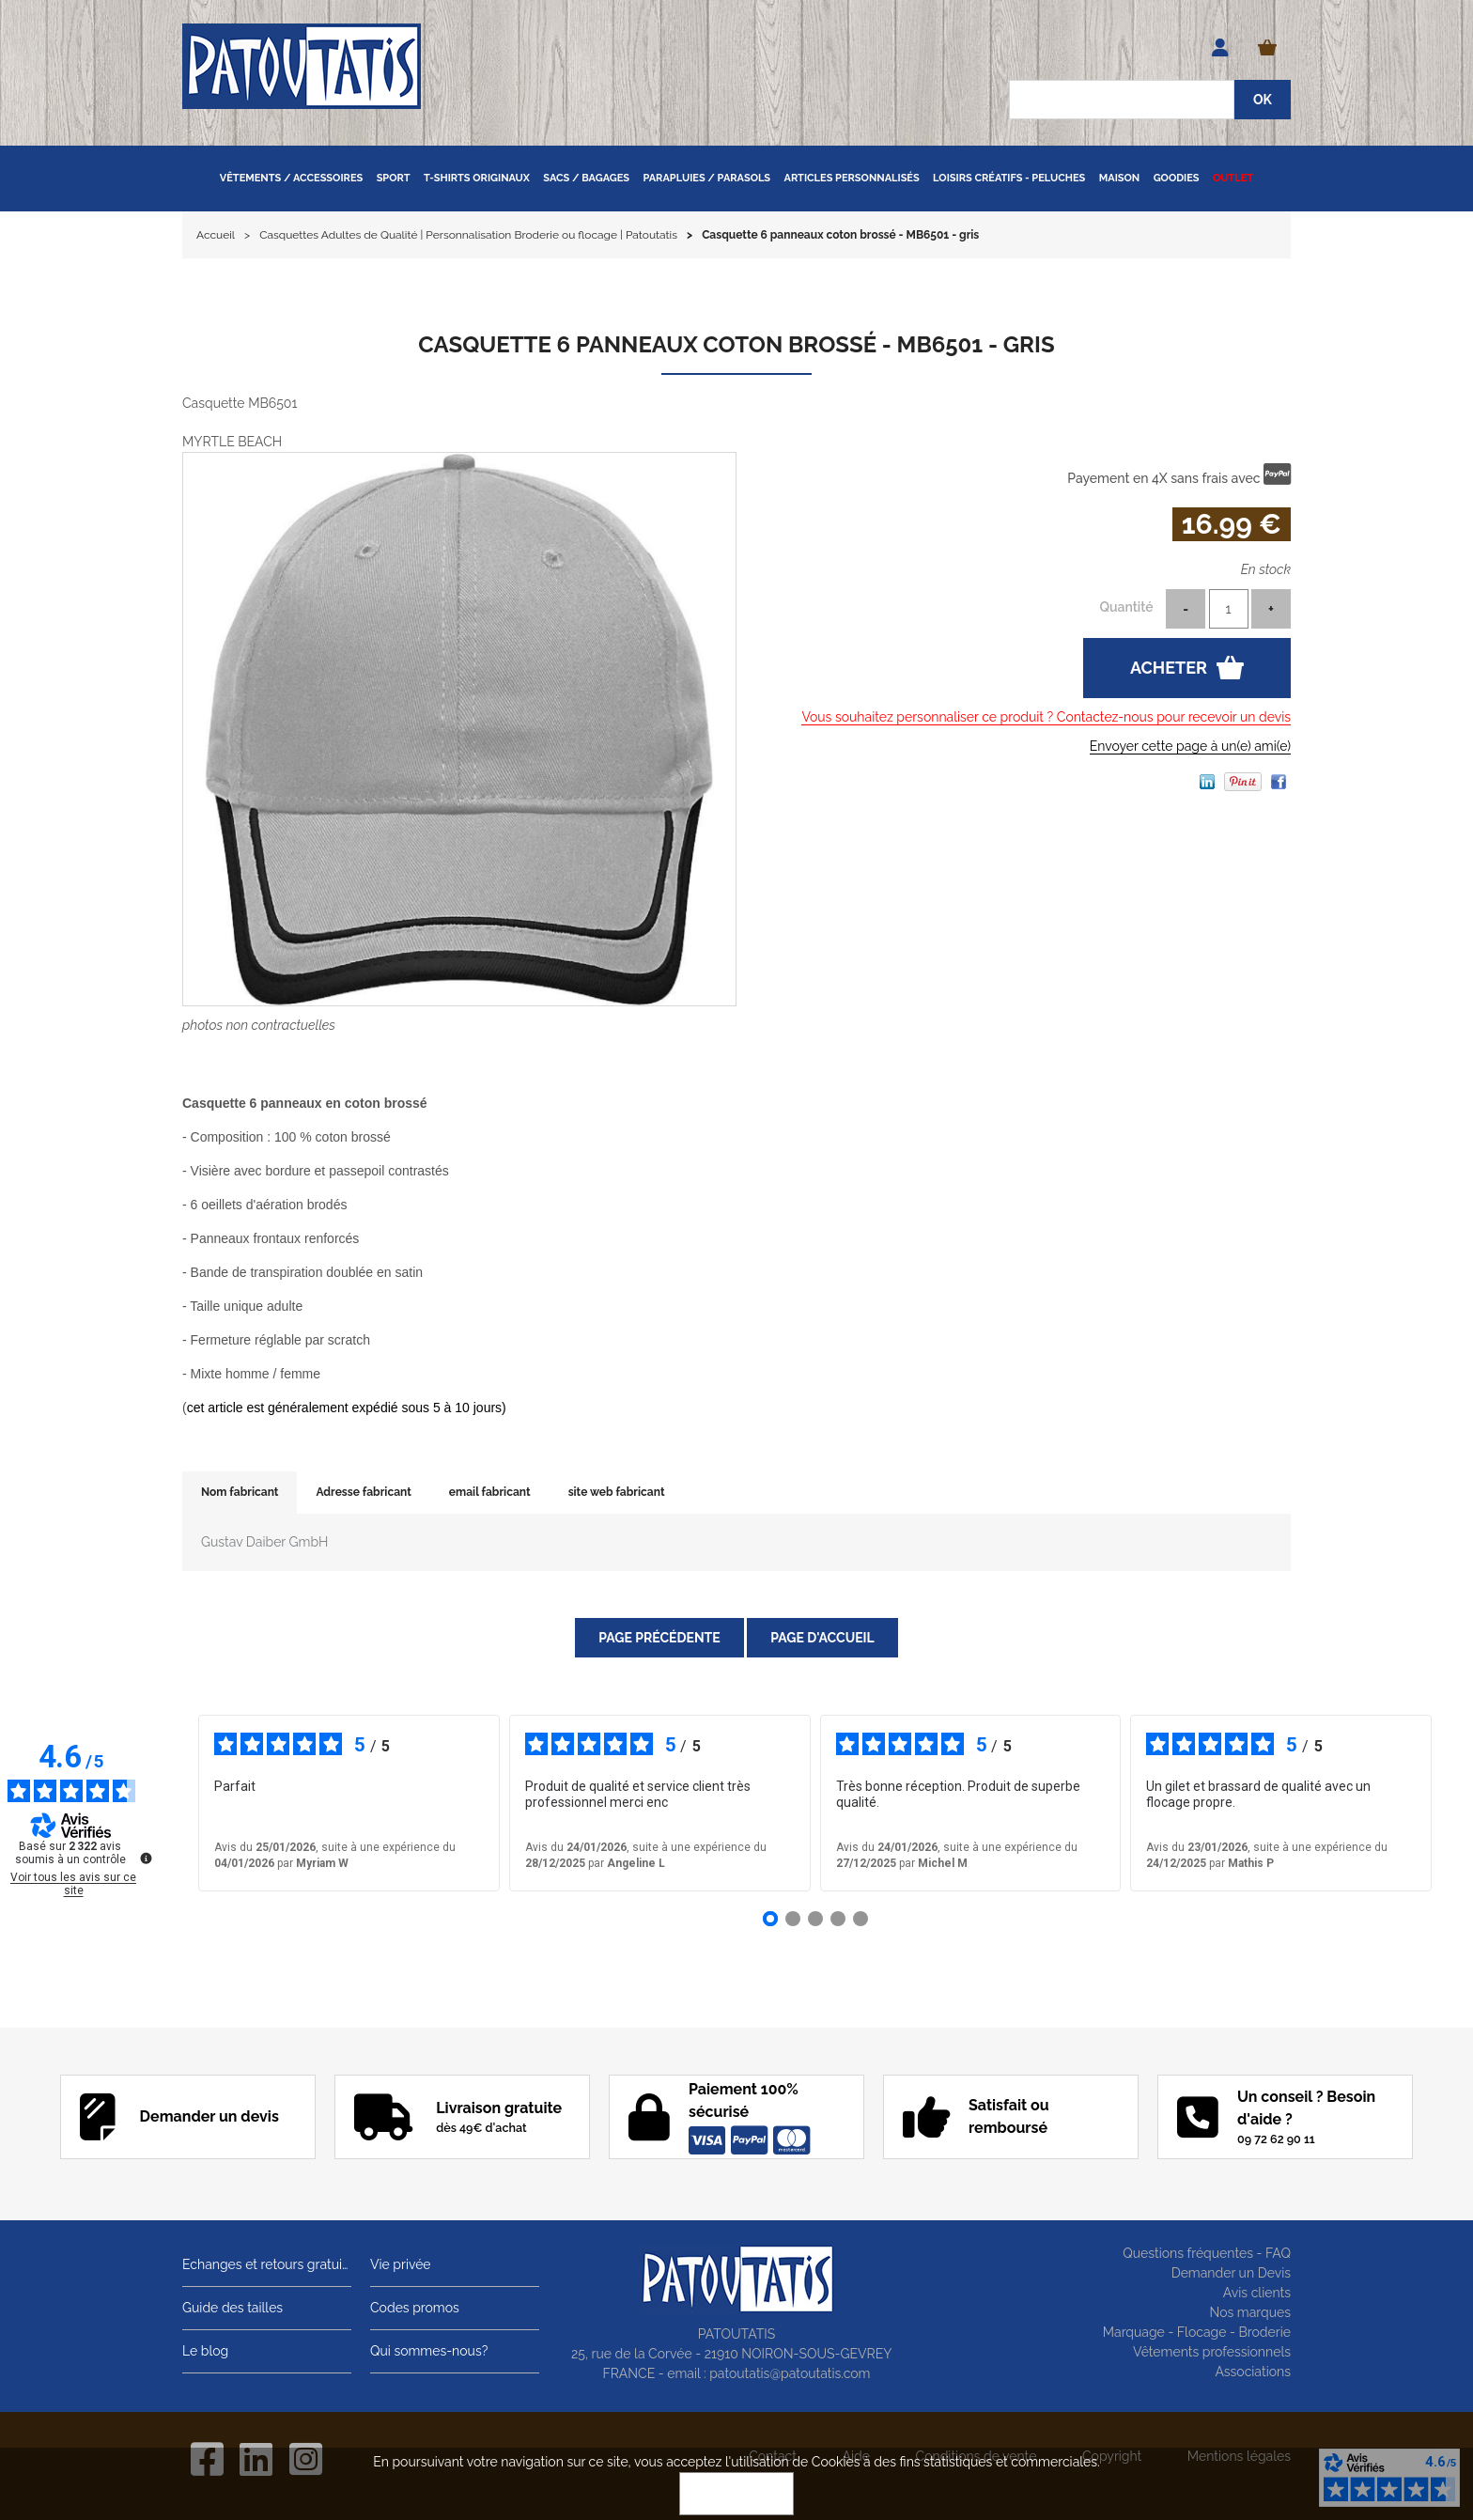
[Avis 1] (770, 1918)
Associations (1253, 2371)
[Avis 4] (837, 1918)
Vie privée (400, 2264)
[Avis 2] (792, 1918)
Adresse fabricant (363, 1492)
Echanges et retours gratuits (266, 2264)
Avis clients (1257, 2292)
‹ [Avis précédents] (170, 1803)
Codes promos (414, 2307)
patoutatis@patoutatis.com (789, 2373)
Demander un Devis (1231, 2272)
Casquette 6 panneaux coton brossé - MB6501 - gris (736, 344)
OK (736, 2493)
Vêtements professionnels (1212, 2351)
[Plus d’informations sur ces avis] (144, 1856)
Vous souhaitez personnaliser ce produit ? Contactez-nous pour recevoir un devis (1046, 716)
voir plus (704, 1803)
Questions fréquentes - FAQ (1207, 2253)
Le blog (205, 2350)
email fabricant (490, 1492)
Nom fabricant (239, 1492)
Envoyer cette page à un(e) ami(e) (1190, 746)
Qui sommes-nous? (429, 2350)
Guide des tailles (232, 2307)
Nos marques (1250, 2312)
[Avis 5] (860, 1918)
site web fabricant (616, 1492)
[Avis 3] (815, 1918)
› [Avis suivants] (1458, 1803)
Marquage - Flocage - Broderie (1197, 2332)
